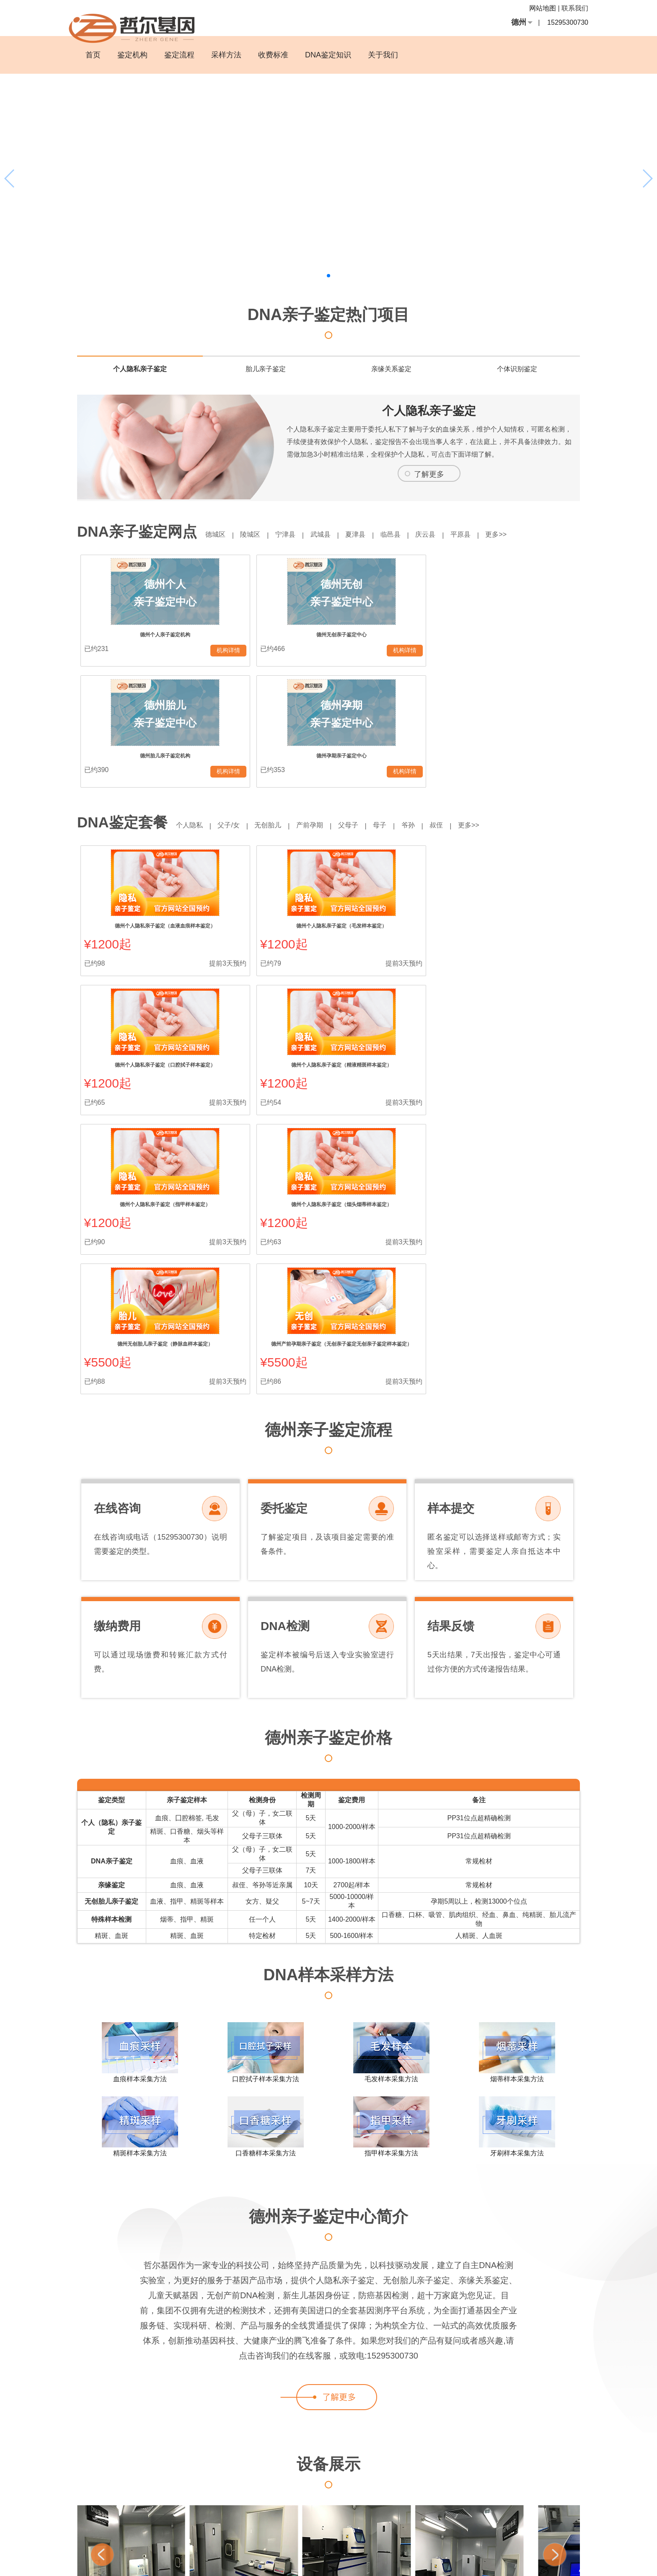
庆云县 (450, 534)
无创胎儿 (277, 709)
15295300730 (567, 22)
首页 (93, 55)
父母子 (365, 709)
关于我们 (383, 55)
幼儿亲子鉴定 (552, 2511)
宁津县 (295, 534)
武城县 (333, 534)
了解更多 (429, 474)
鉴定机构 (132, 55)
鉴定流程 (179, 55)
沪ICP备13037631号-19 (384, 2562)
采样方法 (226, 55)
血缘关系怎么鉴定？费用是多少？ (181, 2553)
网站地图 (542, 8)
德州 (518, 22)
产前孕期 (322, 709)
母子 (400, 709)
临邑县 (411, 534)
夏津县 (372, 534)
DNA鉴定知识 (328, 55)
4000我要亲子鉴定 (509, 2511)
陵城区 (256, 534)
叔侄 (464, 709)
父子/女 (234, 709)
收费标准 (273, 55)
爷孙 (432, 709)
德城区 (217, 534)
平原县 (488, 534)
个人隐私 (191, 709)
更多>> (527, 534)
